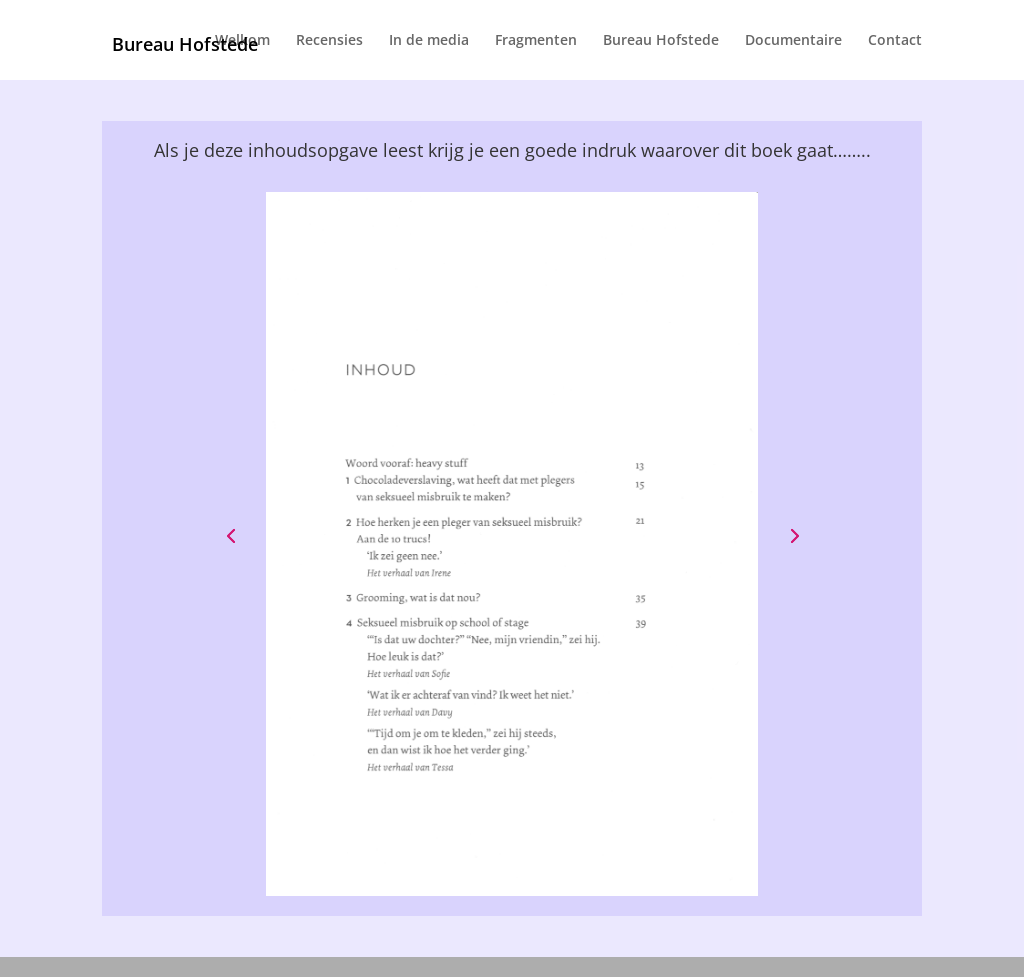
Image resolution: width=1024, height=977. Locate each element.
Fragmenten (536, 41)
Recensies (329, 41)
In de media (429, 41)
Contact (895, 41)
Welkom (242, 41)
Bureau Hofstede (661, 41)
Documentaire (793, 41)
